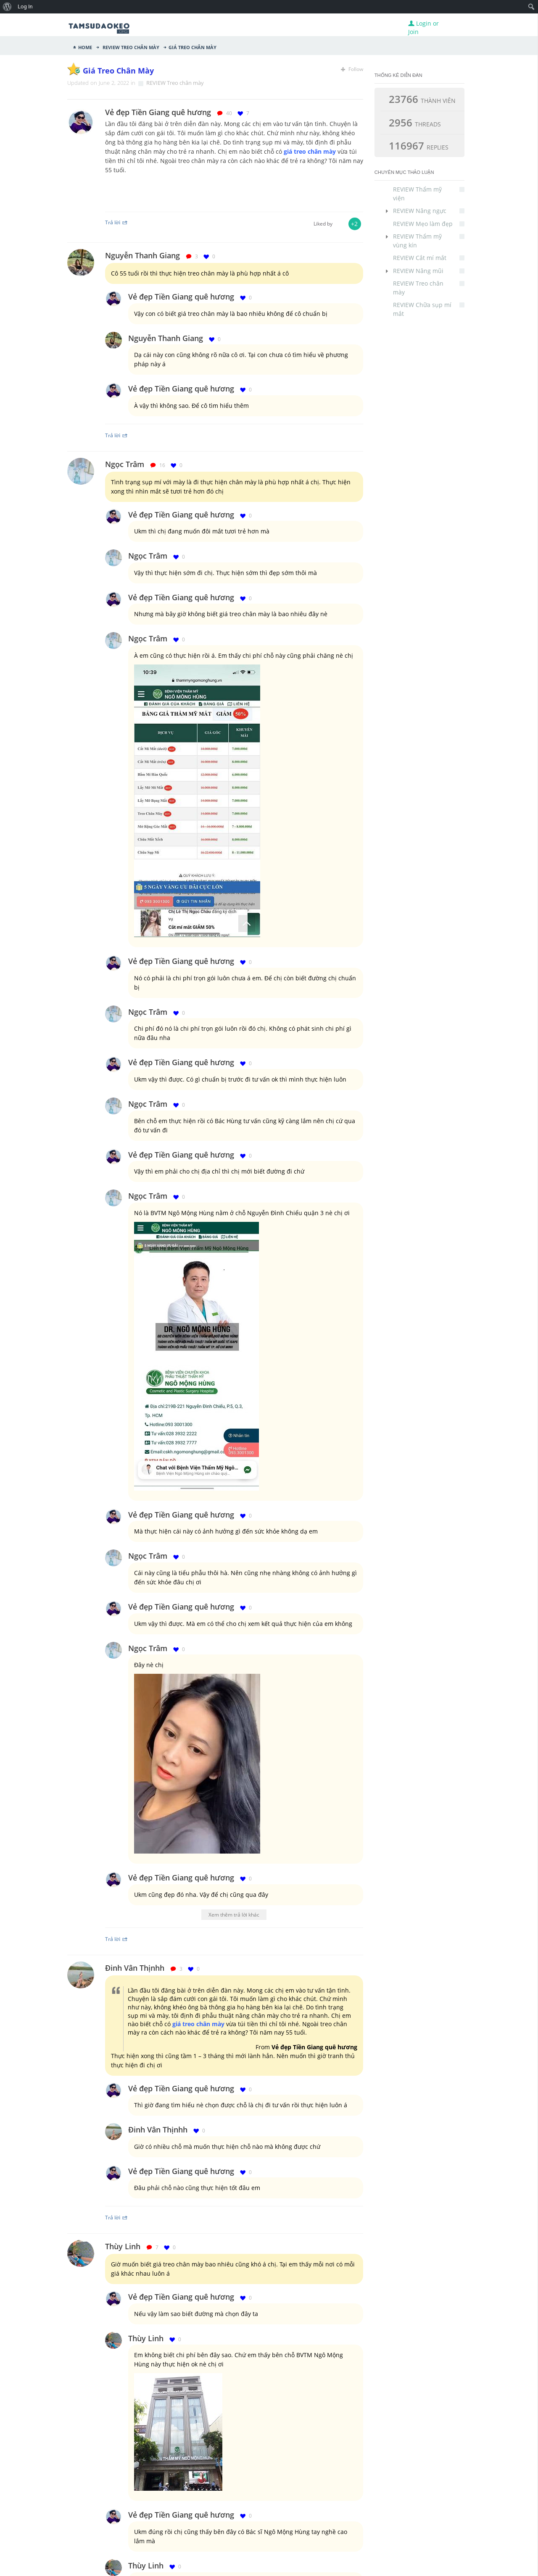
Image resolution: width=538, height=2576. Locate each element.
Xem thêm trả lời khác (233, 1914)
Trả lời (116, 222)
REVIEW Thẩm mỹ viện (428, 193)
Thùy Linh (122, 2246)
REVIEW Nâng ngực (428, 211)
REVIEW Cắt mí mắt (428, 258)
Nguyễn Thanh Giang (142, 255)
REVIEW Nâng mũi (428, 271)
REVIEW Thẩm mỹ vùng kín (428, 240)
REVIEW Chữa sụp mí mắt (428, 309)
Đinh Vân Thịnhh (134, 1968)
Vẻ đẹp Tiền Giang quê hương (181, 296)
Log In (25, 6)
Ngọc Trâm (124, 464)
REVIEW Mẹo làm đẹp (428, 224)
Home (85, 46)
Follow (352, 69)
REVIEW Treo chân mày (130, 46)
